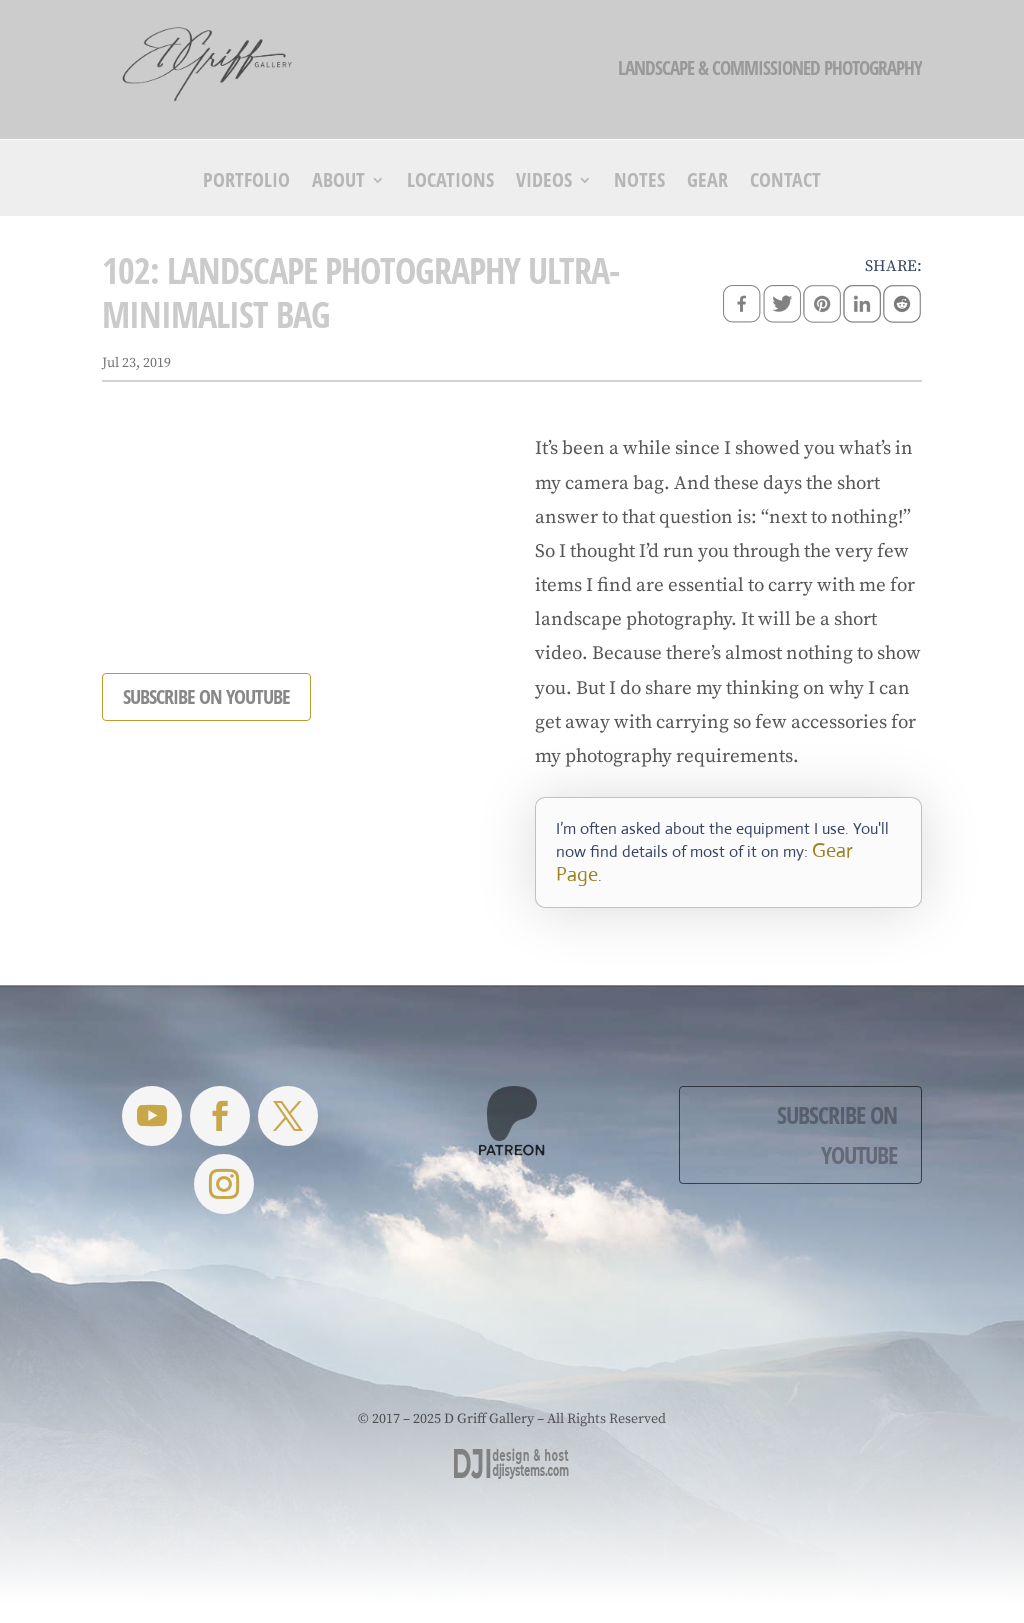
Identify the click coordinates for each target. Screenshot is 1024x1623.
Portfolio (246, 183)
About (338, 183)
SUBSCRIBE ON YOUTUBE (206, 696)
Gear (707, 183)
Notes (639, 183)
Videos (544, 183)
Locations (450, 183)
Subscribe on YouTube (837, 1135)
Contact (785, 183)
